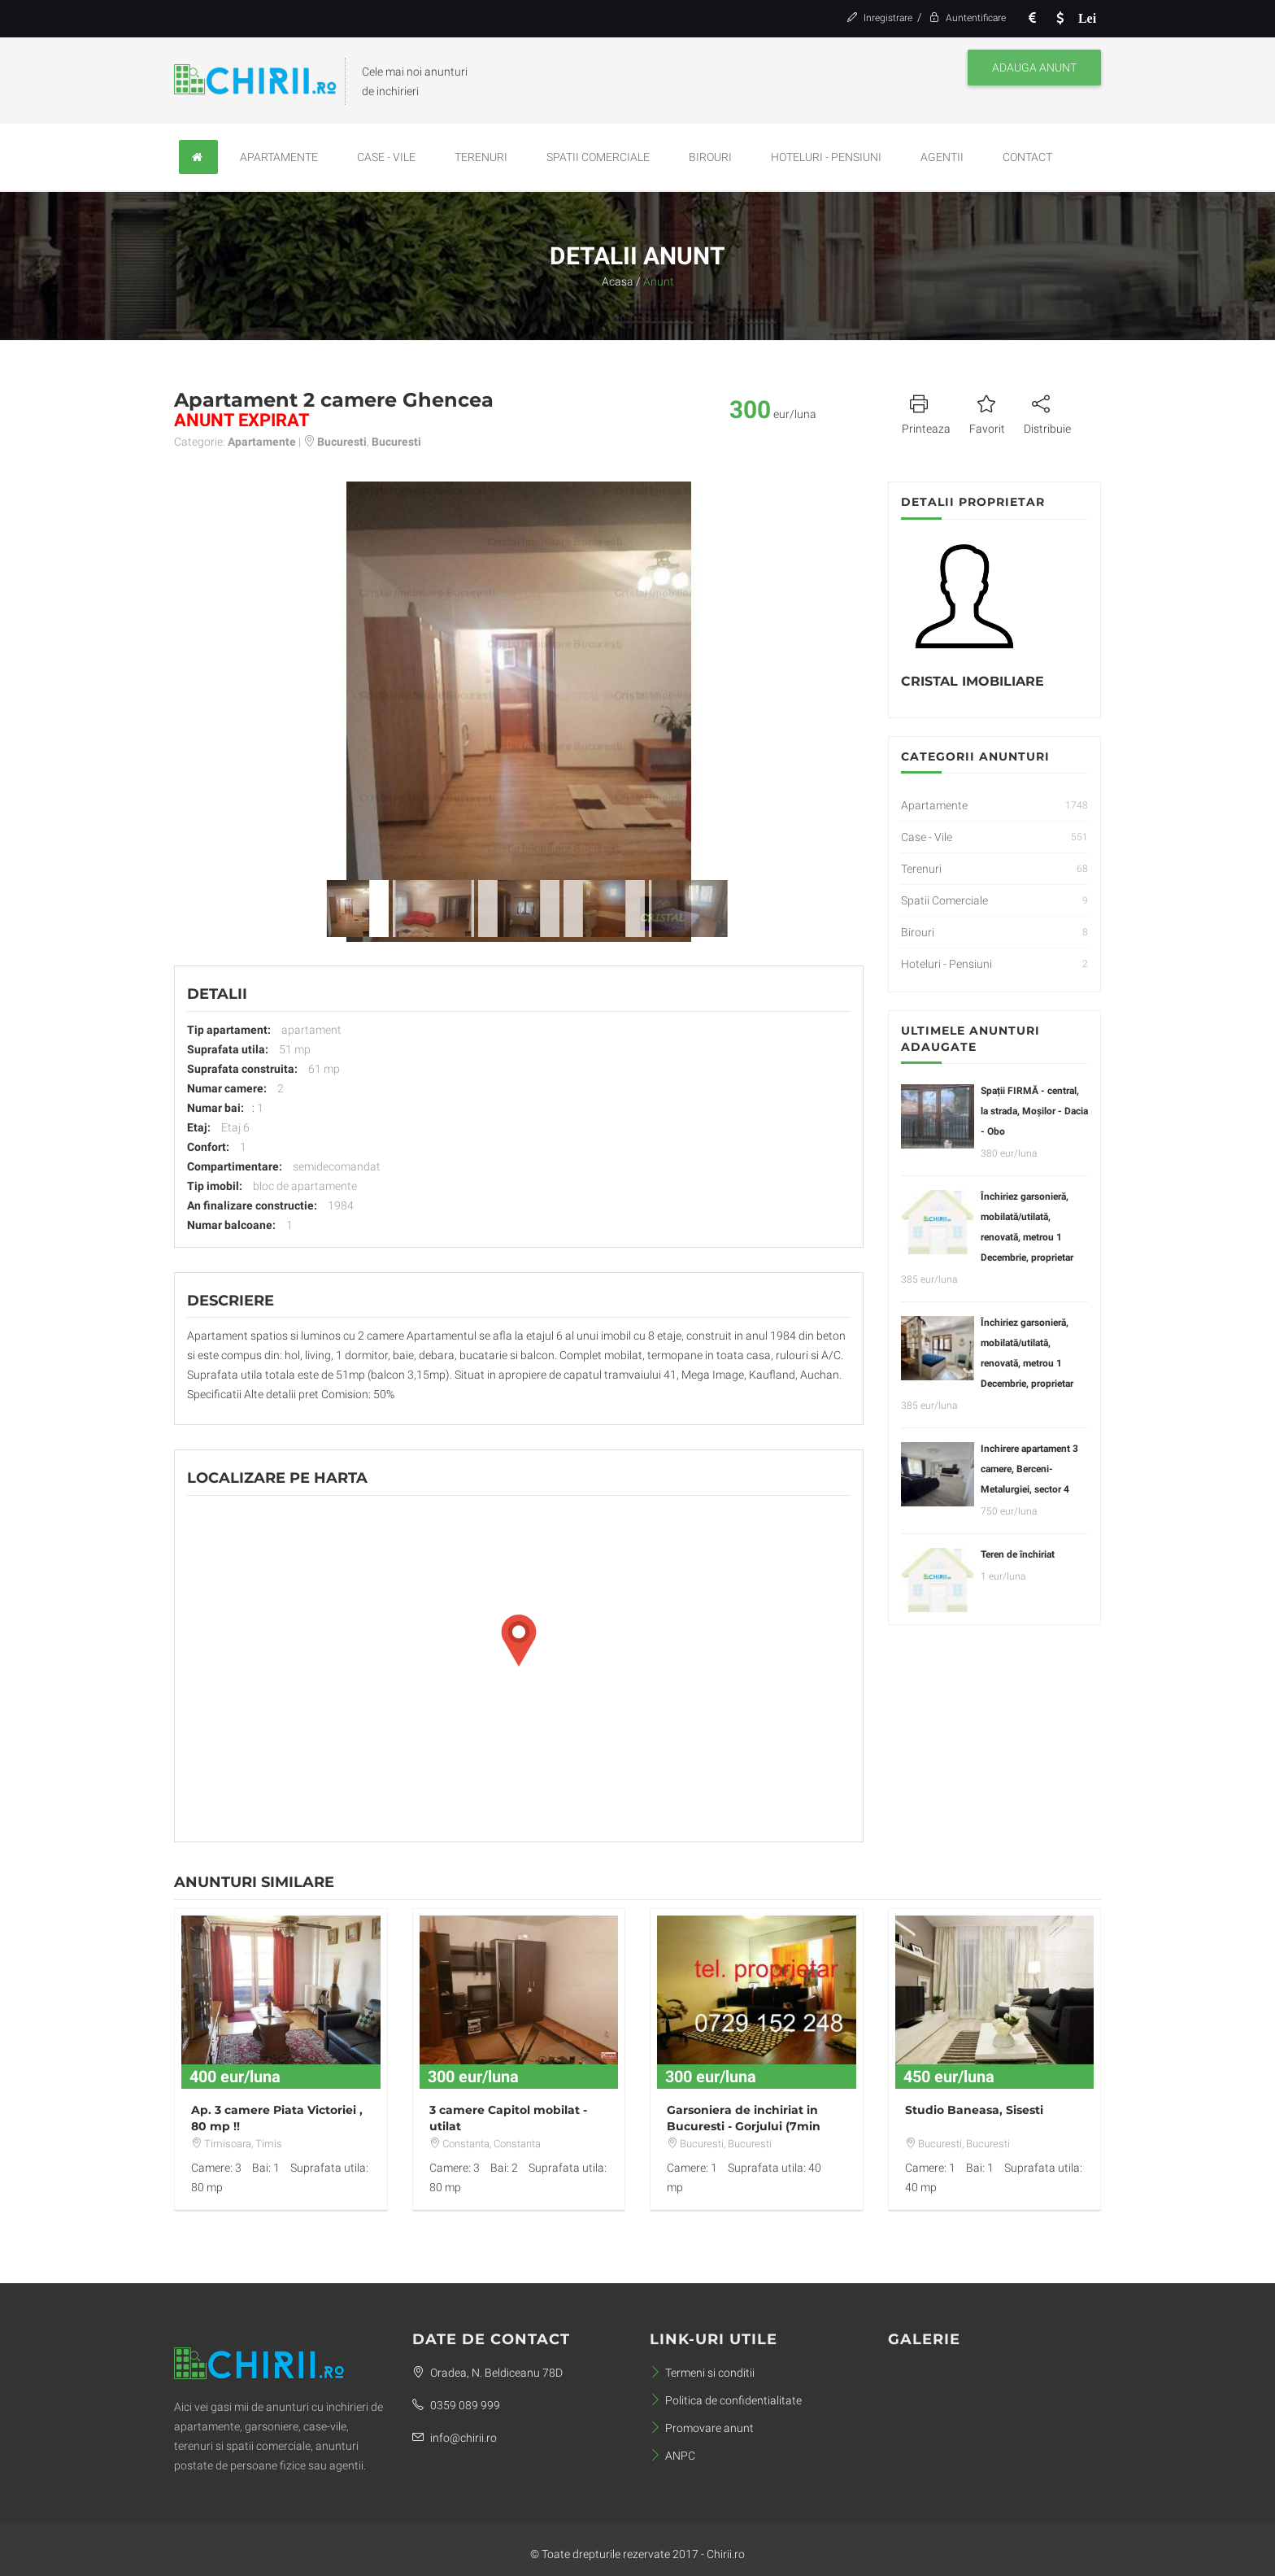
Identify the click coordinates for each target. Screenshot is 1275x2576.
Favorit (987, 412)
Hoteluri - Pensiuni (826, 156)
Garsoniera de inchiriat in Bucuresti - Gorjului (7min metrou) (743, 2126)
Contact (1027, 156)
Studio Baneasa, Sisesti (974, 2110)
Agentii (942, 156)
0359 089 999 (456, 2405)
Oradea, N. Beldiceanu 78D (487, 2372)
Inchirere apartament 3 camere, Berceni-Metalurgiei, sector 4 (1029, 1469)
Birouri (710, 156)
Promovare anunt (702, 2427)
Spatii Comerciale (598, 156)
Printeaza (926, 412)
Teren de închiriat (1018, 1554)
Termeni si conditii (702, 2372)
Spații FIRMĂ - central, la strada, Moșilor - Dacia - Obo (1034, 1111)
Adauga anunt (1034, 67)
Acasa (617, 281)
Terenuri (481, 156)
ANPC (672, 2455)
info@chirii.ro (454, 2437)
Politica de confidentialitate (726, 2400)
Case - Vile (386, 156)
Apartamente (279, 156)
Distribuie (1047, 412)
